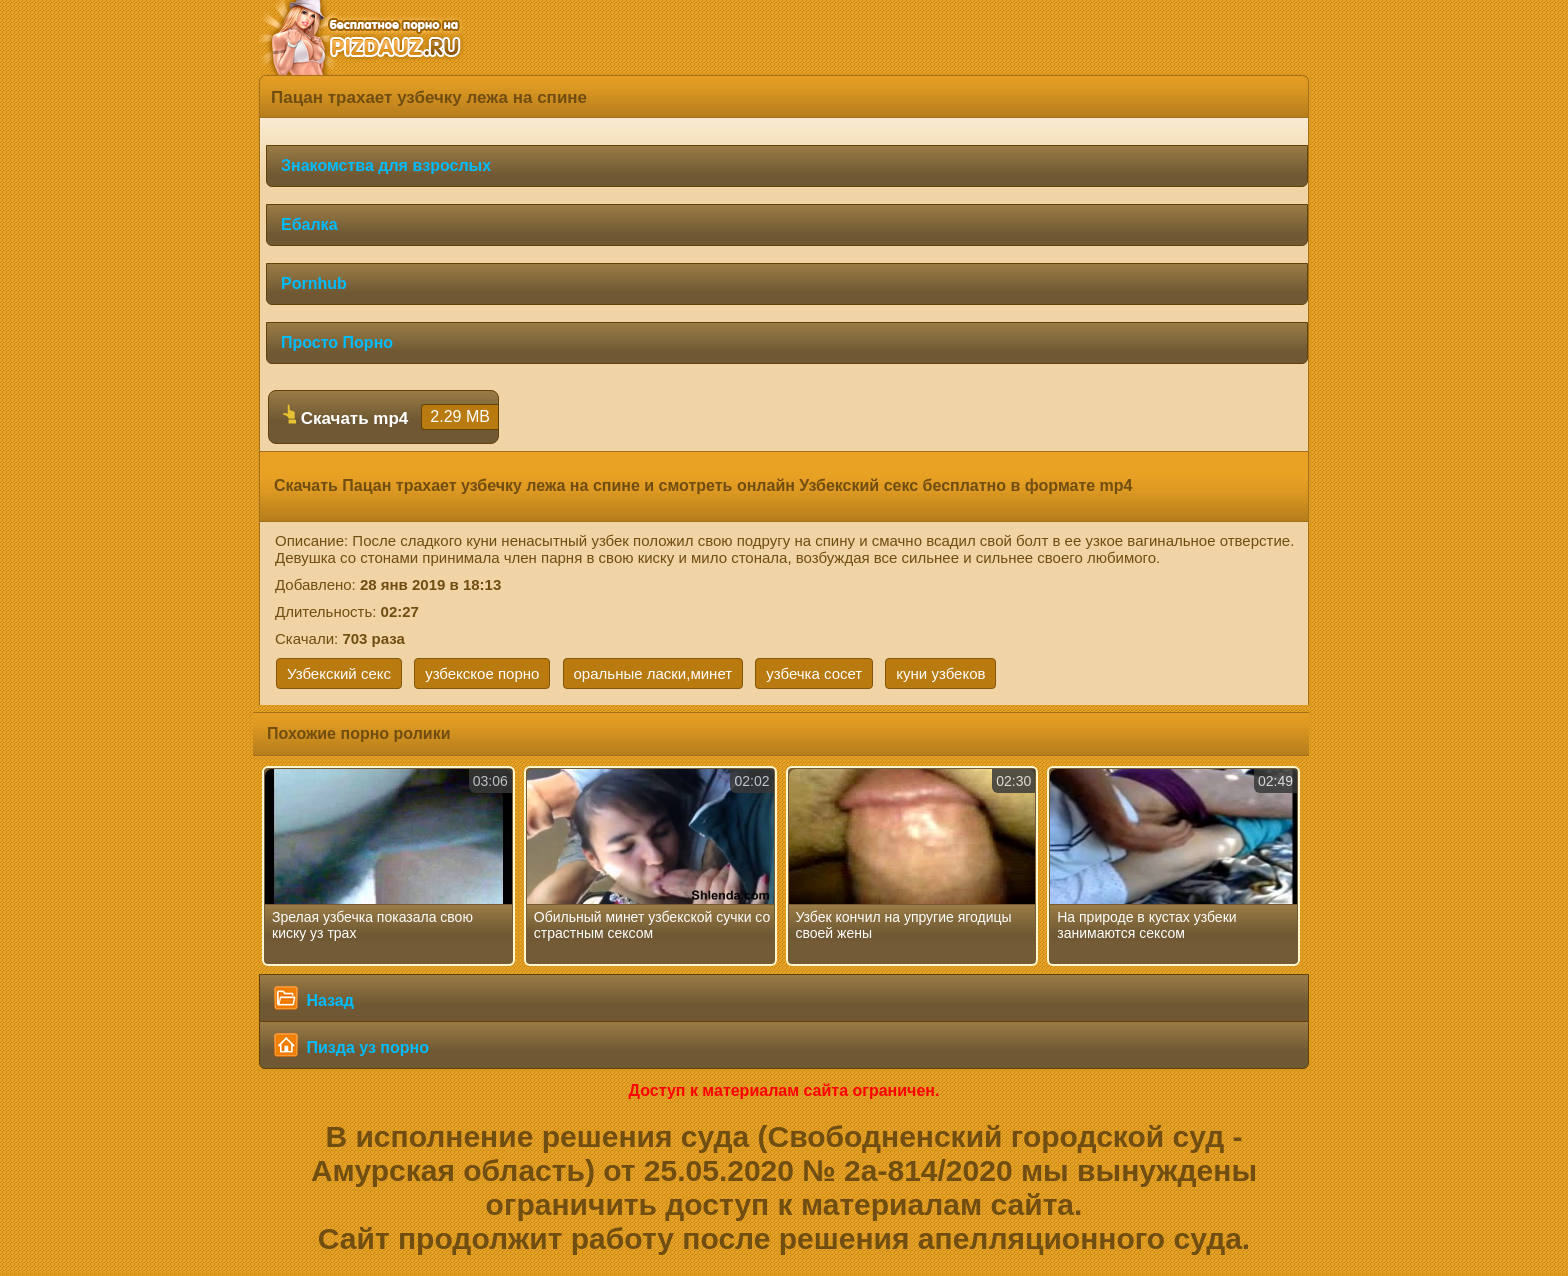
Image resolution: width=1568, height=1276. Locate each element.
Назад (314, 998)
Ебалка (309, 224)
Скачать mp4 (390, 417)
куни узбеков (940, 673)
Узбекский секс (339, 673)
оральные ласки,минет (653, 673)
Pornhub (314, 283)
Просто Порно (337, 342)
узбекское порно (482, 673)
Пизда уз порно (351, 1045)
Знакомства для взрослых (386, 165)
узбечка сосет (814, 673)
